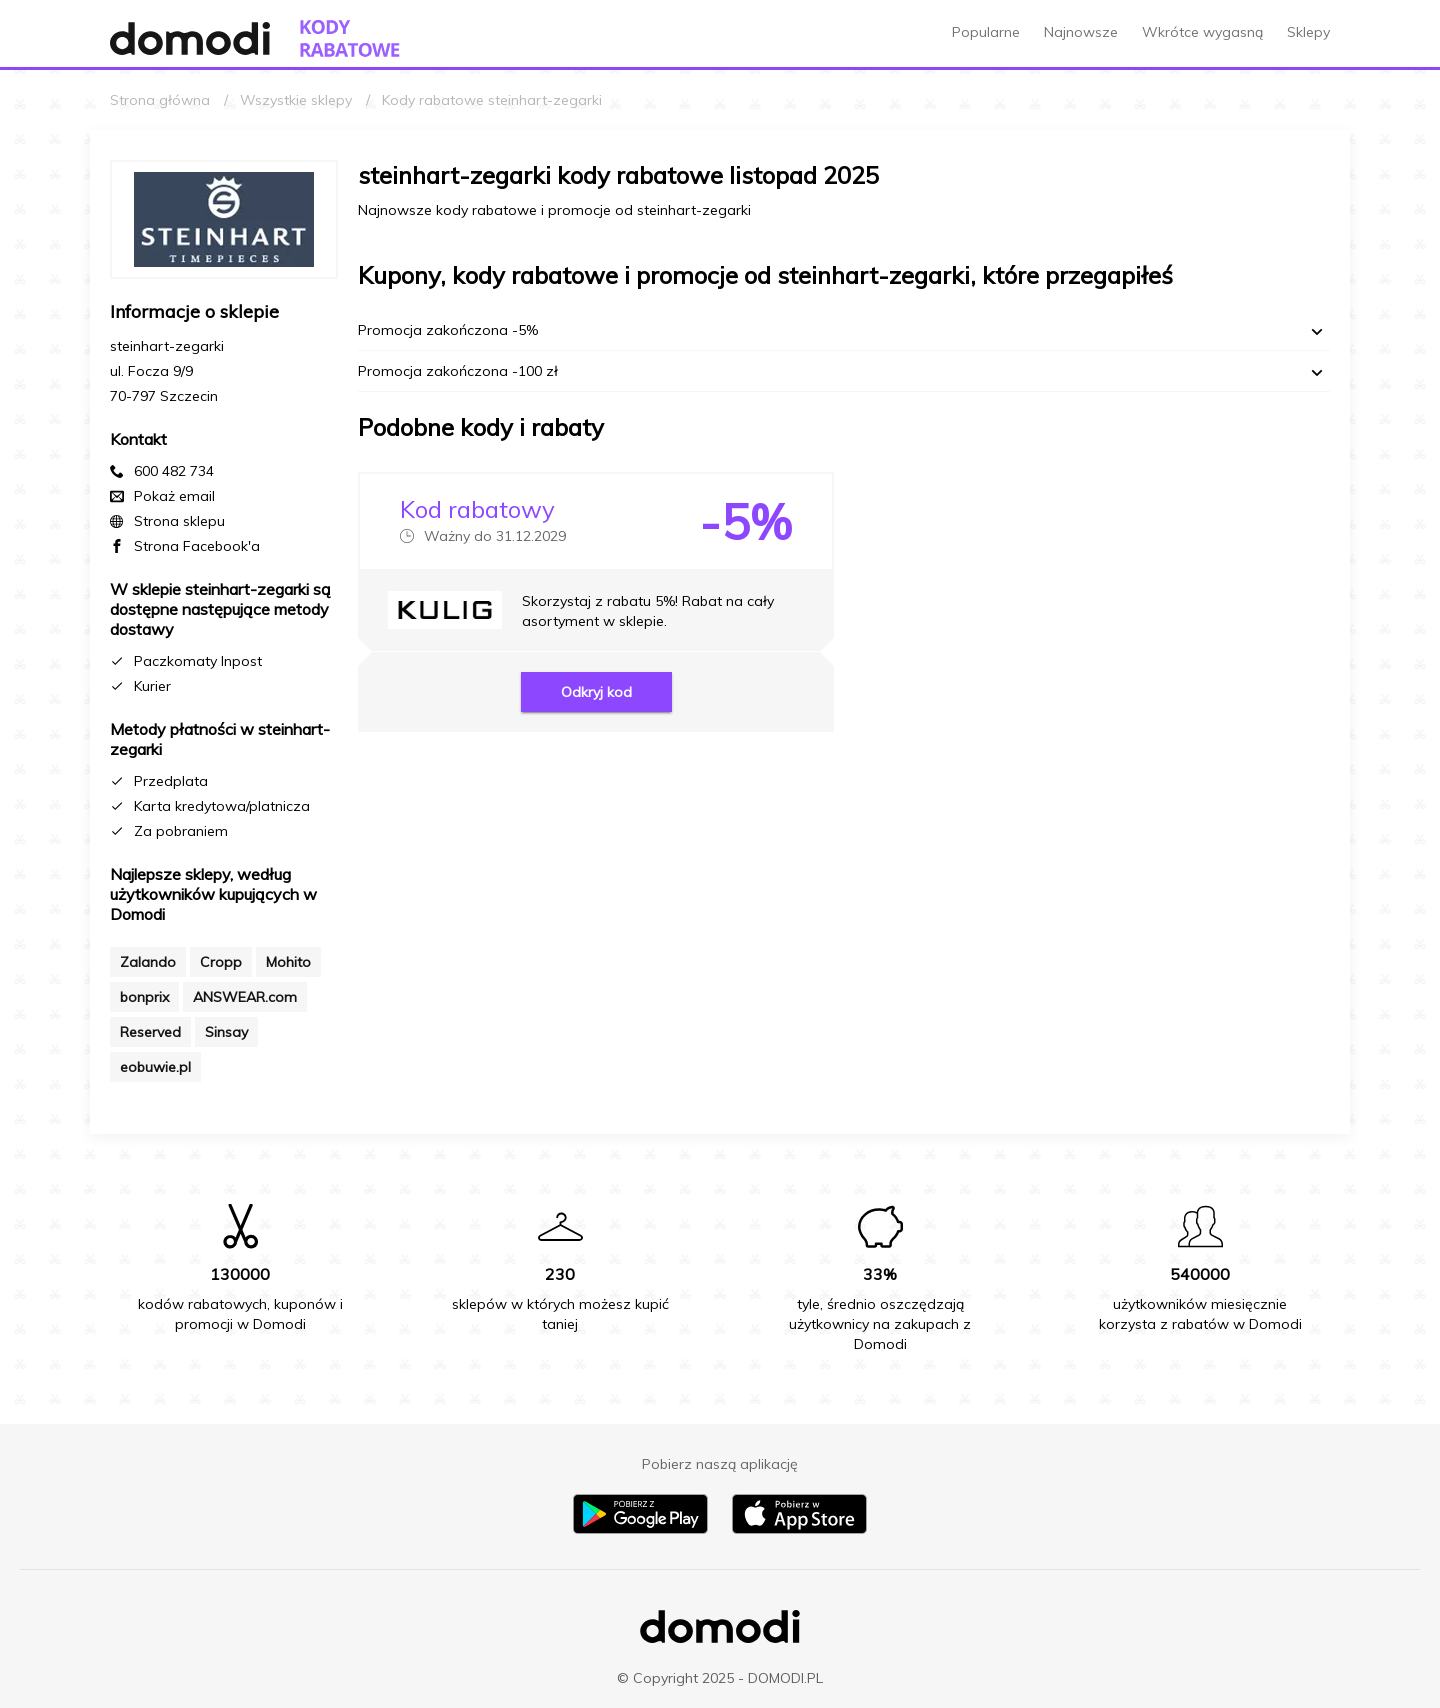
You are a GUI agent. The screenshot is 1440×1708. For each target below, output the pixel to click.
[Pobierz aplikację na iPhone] (799, 1529)
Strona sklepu (179, 521)
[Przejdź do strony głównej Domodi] (190, 38)
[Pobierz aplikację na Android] (640, 1529)
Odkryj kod (596, 692)
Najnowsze (1081, 32)
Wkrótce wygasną (1202, 32)
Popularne (986, 32)
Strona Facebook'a (197, 546)
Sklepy (1308, 32)
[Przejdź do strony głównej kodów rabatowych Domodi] (350, 38)
